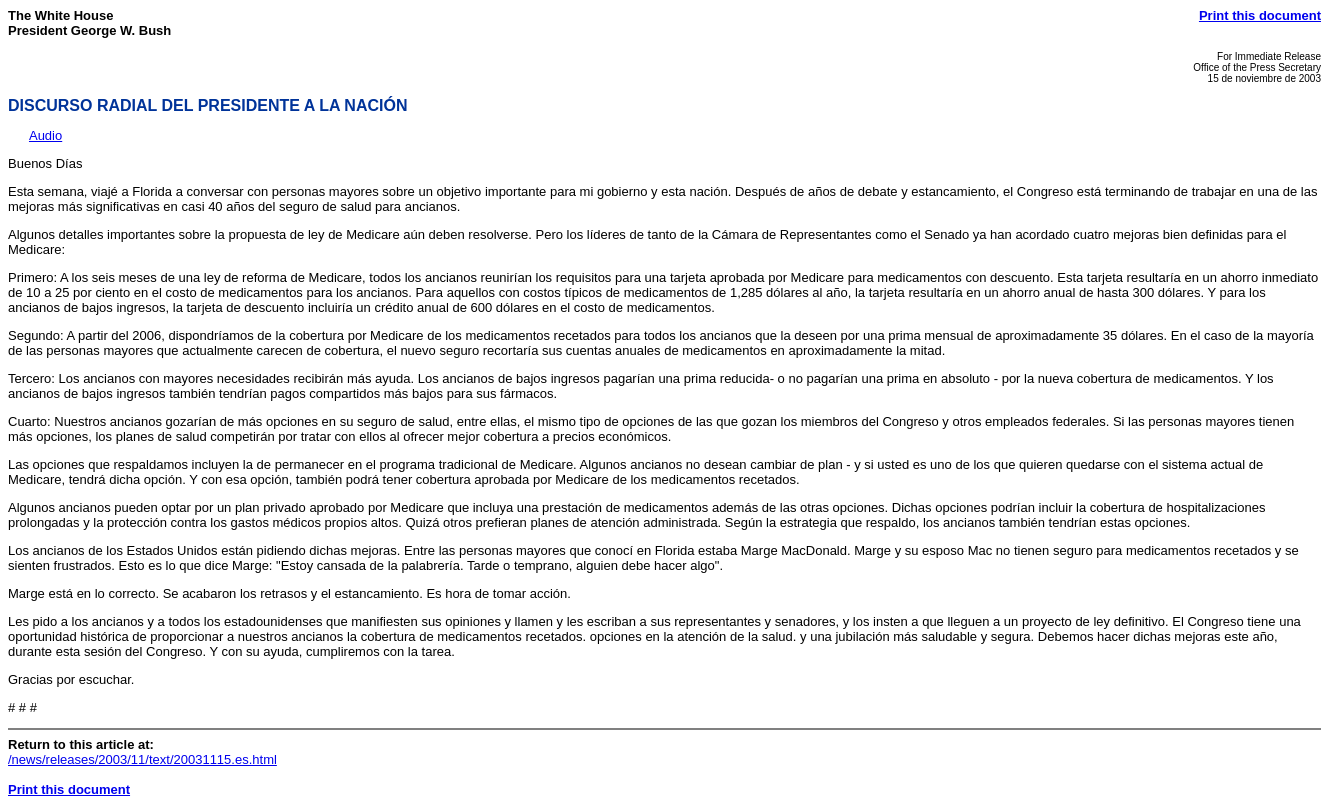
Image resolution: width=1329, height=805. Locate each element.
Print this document (1260, 15)
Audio (45, 135)
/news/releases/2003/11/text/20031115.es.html (142, 759)
